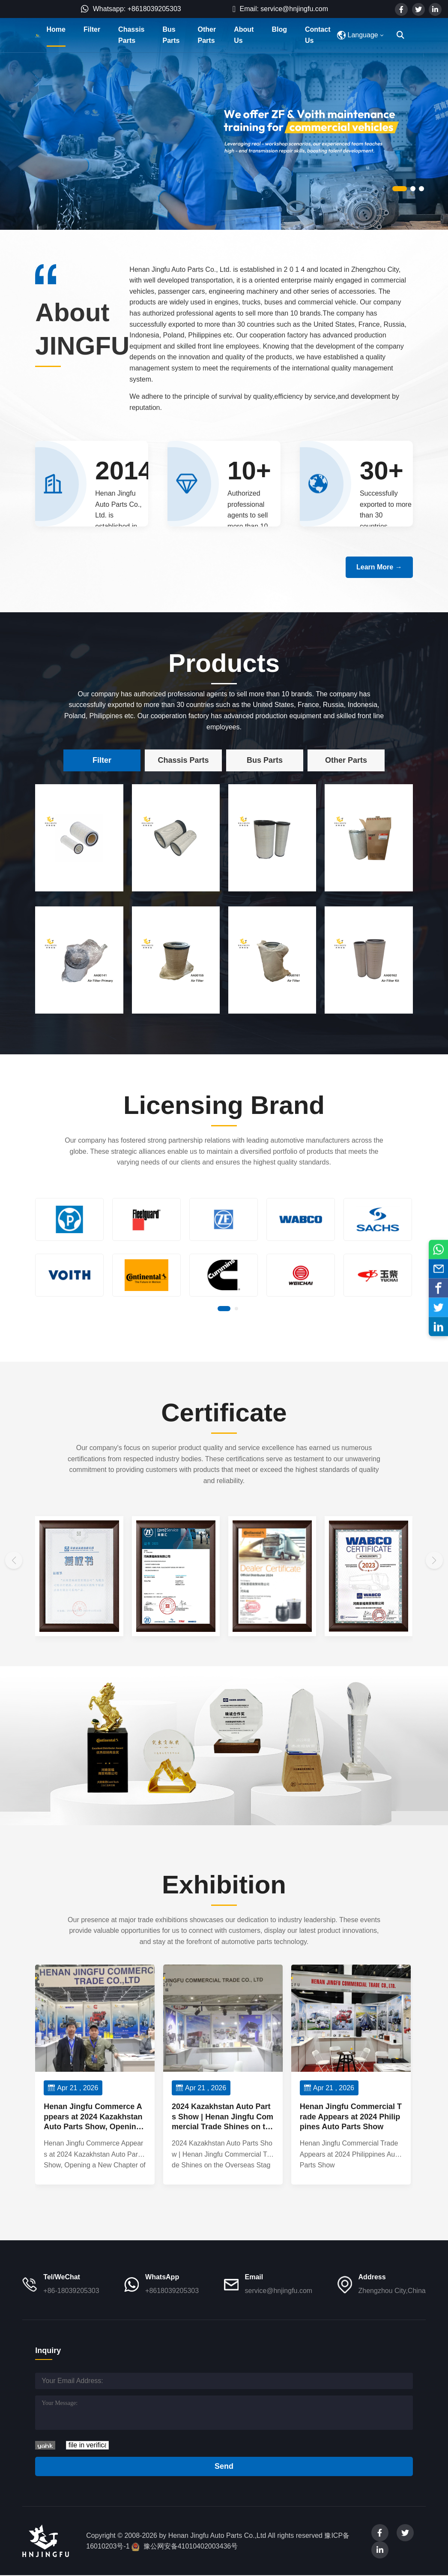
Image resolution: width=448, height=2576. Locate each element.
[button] (399, 188)
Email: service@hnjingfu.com (280, 9)
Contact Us (318, 35)
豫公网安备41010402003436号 (190, 2546)
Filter (92, 29)
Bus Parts (170, 35)
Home (56, 29)
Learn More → (379, 567)
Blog (279, 29)
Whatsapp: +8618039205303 (131, 9)
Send (224, 2466)
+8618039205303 (172, 2290)
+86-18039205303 (71, 2290)
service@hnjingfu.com (279, 2290)
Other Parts (207, 35)
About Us (244, 35)
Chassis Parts (131, 35)
